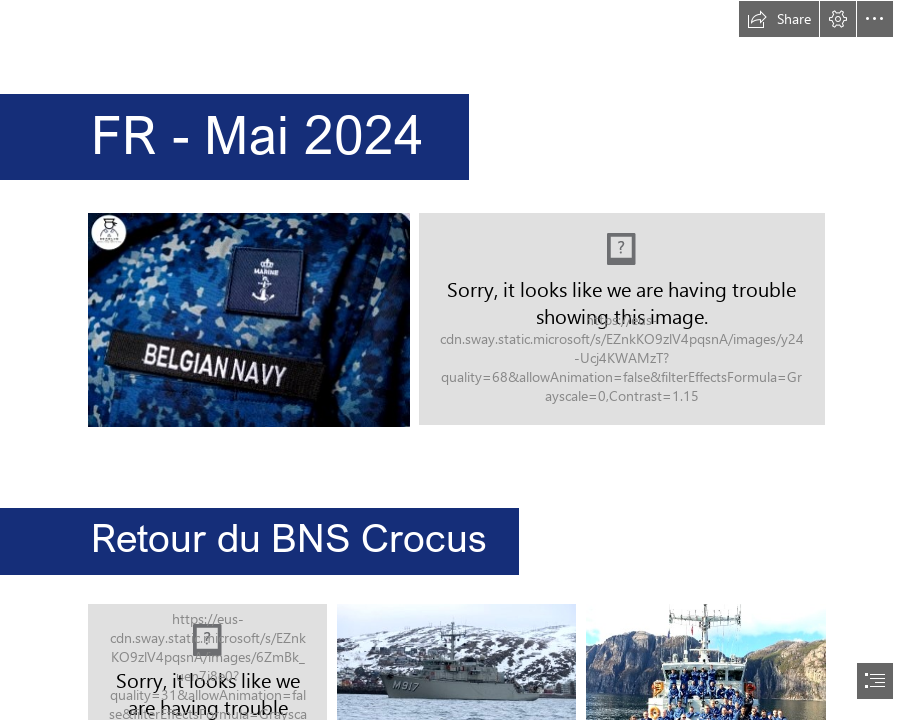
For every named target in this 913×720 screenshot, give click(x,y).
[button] (779, 19)
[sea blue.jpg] (248, 319)
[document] (456, 360)
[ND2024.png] (622, 319)
